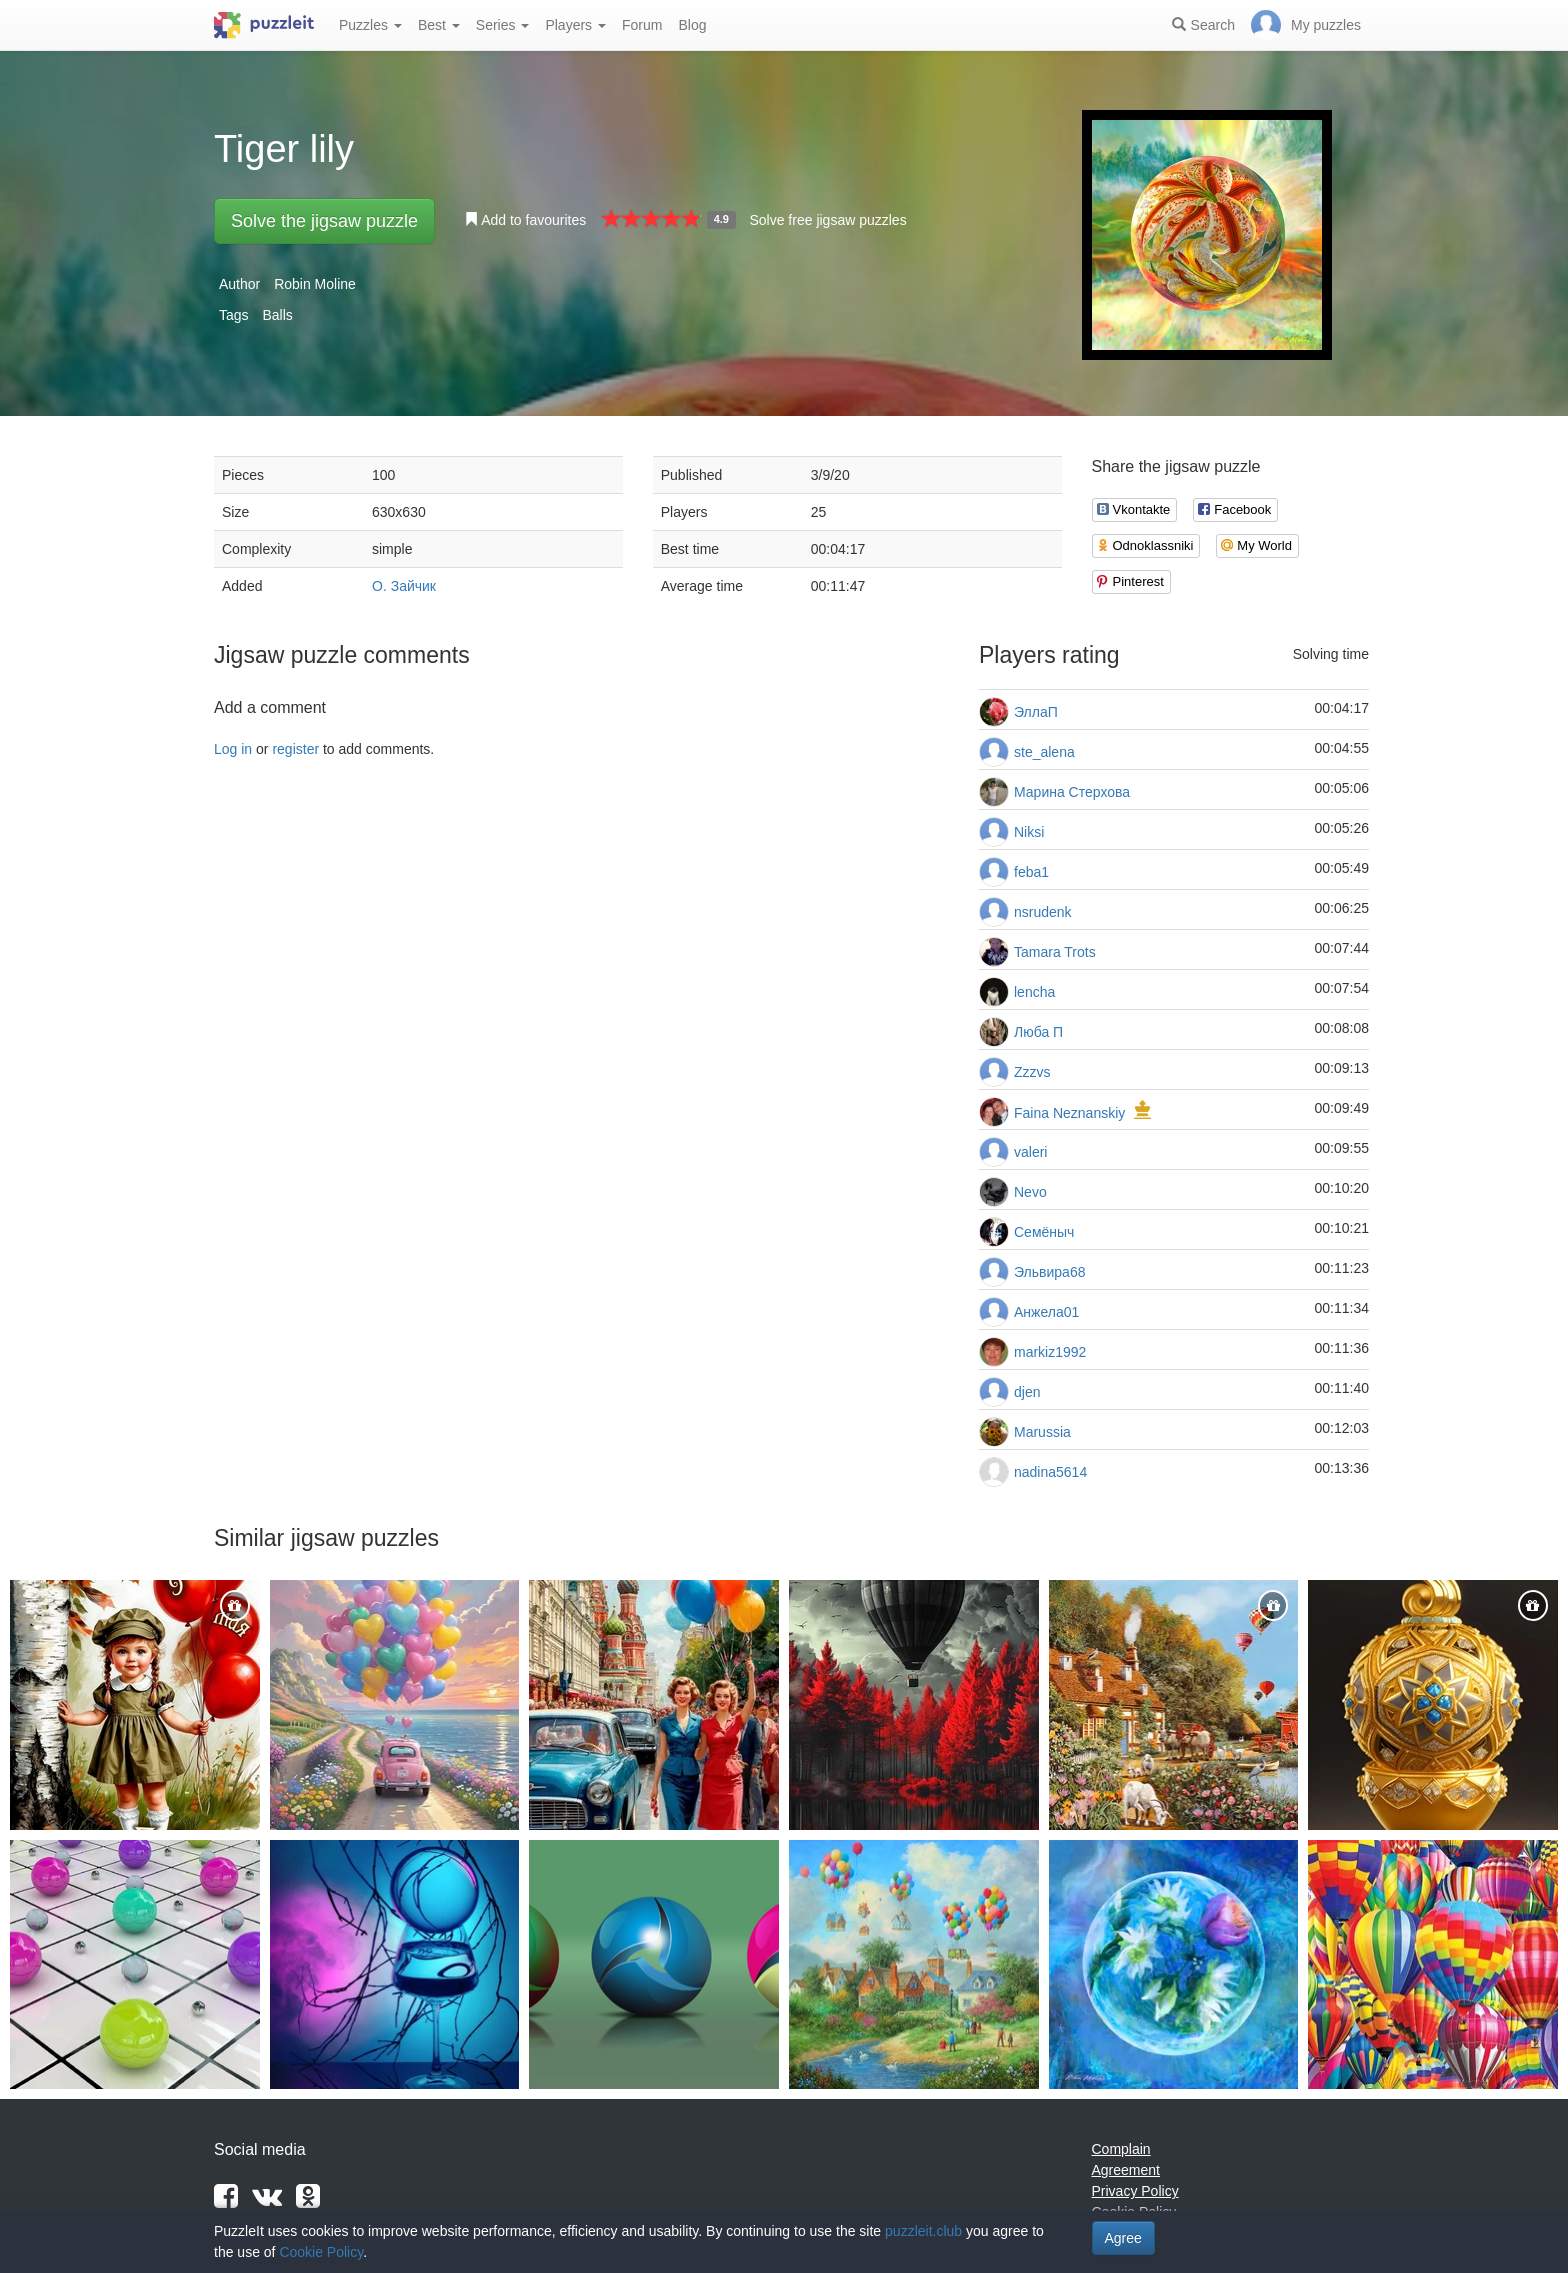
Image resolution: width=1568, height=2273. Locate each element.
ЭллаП (1036, 712)
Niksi (1029, 832)
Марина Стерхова (1072, 792)
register (295, 749)
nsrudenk (1043, 912)
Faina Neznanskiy (1069, 1113)
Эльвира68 (1049, 1272)
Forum (642, 25)
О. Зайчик (404, 586)
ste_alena (1044, 752)
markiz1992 (1050, 1352)
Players (575, 25)
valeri (1030, 1152)
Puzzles (370, 25)
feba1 (1031, 872)
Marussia (1042, 1432)
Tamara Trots (1055, 952)
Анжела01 (1046, 1312)
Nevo (1030, 1192)
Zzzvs (1032, 1072)
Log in (233, 749)
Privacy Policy (1135, 2191)
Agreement (1126, 2170)
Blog (692, 25)
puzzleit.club (923, 2231)
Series (503, 25)
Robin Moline (315, 284)
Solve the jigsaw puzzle (324, 221)
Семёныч (1044, 1232)
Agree (1123, 2238)
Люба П (1038, 1032)
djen (1027, 1392)
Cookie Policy (321, 2252)
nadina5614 (1050, 1472)
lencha (1034, 992)
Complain (1121, 2149)
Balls (277, 315)
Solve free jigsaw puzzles (827, 220)
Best (439, 25)
